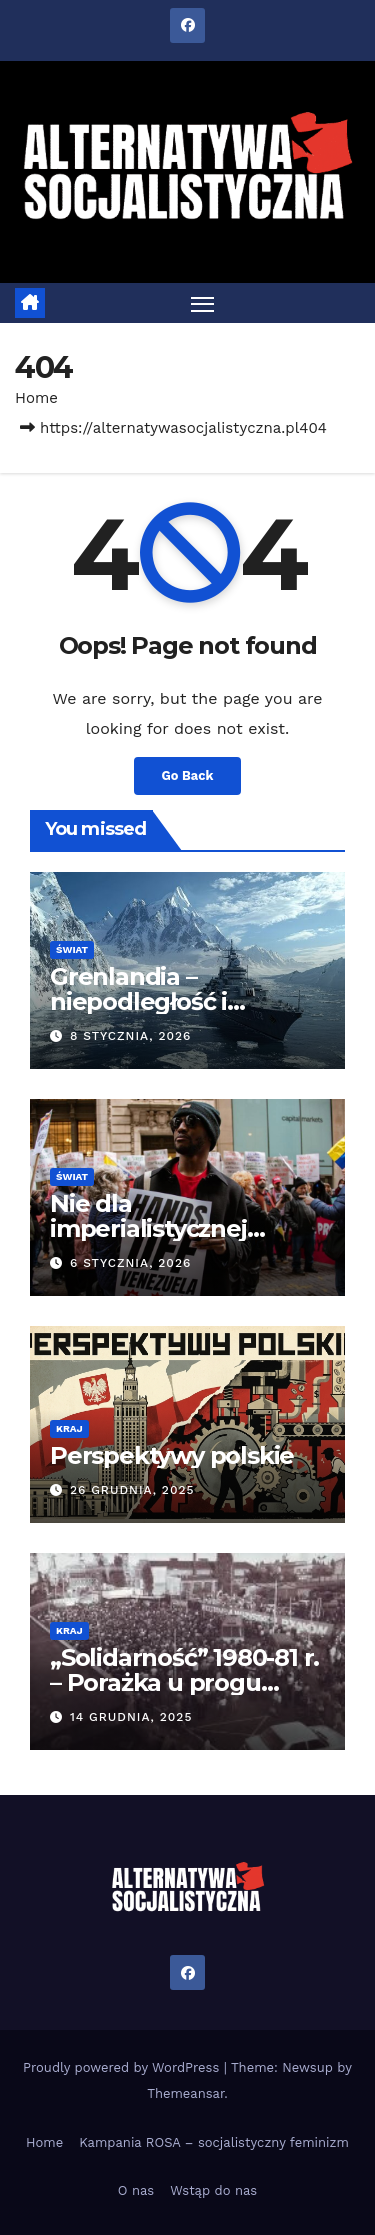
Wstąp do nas (213, 2190)
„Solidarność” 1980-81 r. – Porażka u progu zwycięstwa (184, 1682)
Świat (72, 949)
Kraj (69, 1428)
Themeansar (185, 2093)
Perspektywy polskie (172, 1455)
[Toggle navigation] (203, 303)
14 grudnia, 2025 (131, 1717)
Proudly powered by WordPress (123, 2067)
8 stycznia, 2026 (130, 1036)
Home (36, 398)
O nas (136, 2190)
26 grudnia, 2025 (132, 1490)
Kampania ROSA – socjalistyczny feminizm (214, 2142)
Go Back (188, 775)
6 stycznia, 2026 (130, 1263)
